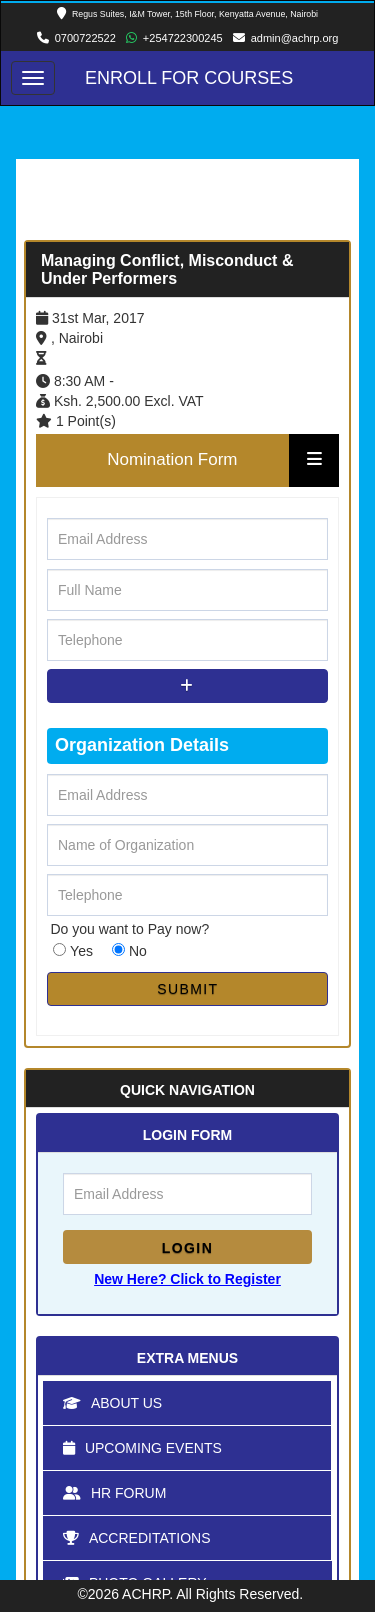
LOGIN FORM (187, 1135)
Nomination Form (172, 459)
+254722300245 (183, 38)
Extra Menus (187, 1358)
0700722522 (85, 38)
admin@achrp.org (295, 38)
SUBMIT (187, 989)
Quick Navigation (187, 1090)
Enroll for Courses (189, 78)
